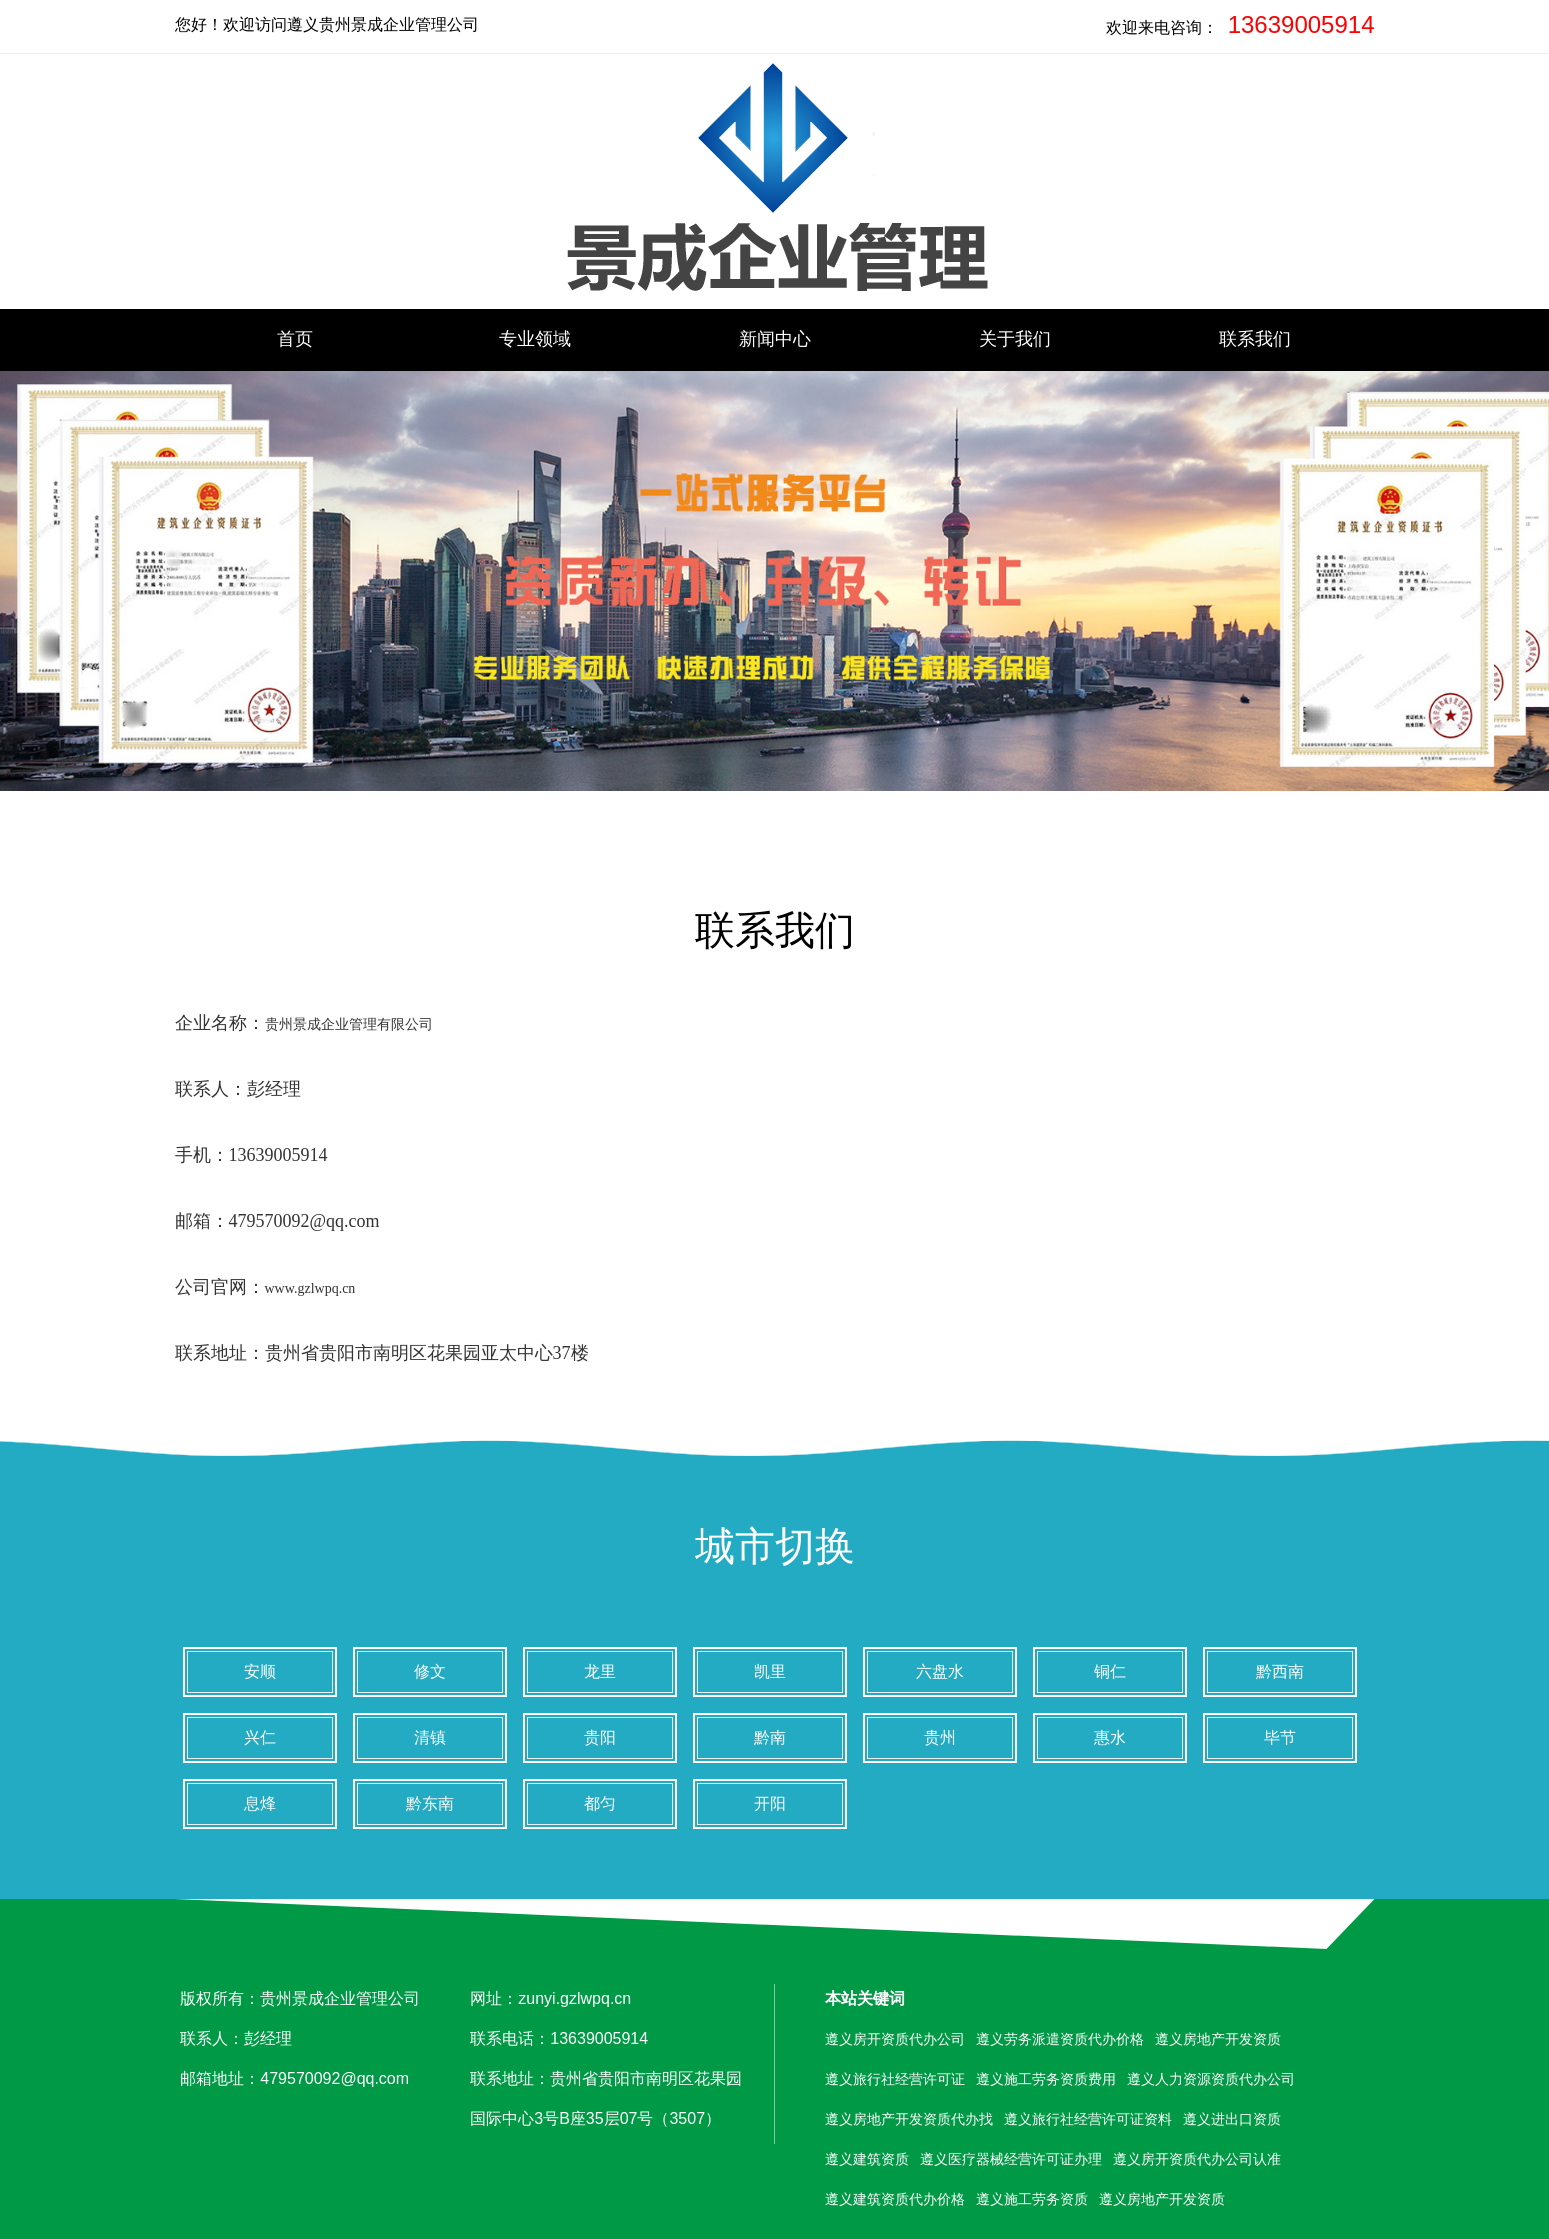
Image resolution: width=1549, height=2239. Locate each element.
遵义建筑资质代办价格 (895, 2199)
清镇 (430, 1737)
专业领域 (535, 339)
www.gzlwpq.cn (310, 1288)
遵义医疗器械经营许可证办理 (1011, 2159)
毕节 (1280, 1737)
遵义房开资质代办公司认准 (1197, 2159)
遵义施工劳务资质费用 (1046, 2079)
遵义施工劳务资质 (1032, 2199)
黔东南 (430, 1803)
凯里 (770, 1671)
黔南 (770, 1737)
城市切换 (775, 1546)
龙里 (600, 1671)
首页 (295, 339)
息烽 (260, 1803)
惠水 (1110, 1737)
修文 (430, 1671)
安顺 (260, 1671)
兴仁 (260, 1737)
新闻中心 (775, 339)
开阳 (770, 1803)
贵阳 (600, 1737)
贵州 (940, 1737)
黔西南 (1280, 1671)
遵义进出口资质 (1232, 2119)
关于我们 (1015, 339)
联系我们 (1255, 339)
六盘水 (940, 1671)
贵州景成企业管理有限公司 (349, 1024)
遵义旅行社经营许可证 (895, 2079)
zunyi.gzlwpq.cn (574, 1998)
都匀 (600, 1803)
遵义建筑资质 (867, 2159)
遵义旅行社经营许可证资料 (1088, 2119)
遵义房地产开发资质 (1218, 2039)
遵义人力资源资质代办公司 (1211, 2079)
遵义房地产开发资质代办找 (909, 2119)
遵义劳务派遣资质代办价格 (1060, 2039)
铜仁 (1110, 1671)
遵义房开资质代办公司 (895, 2039)
